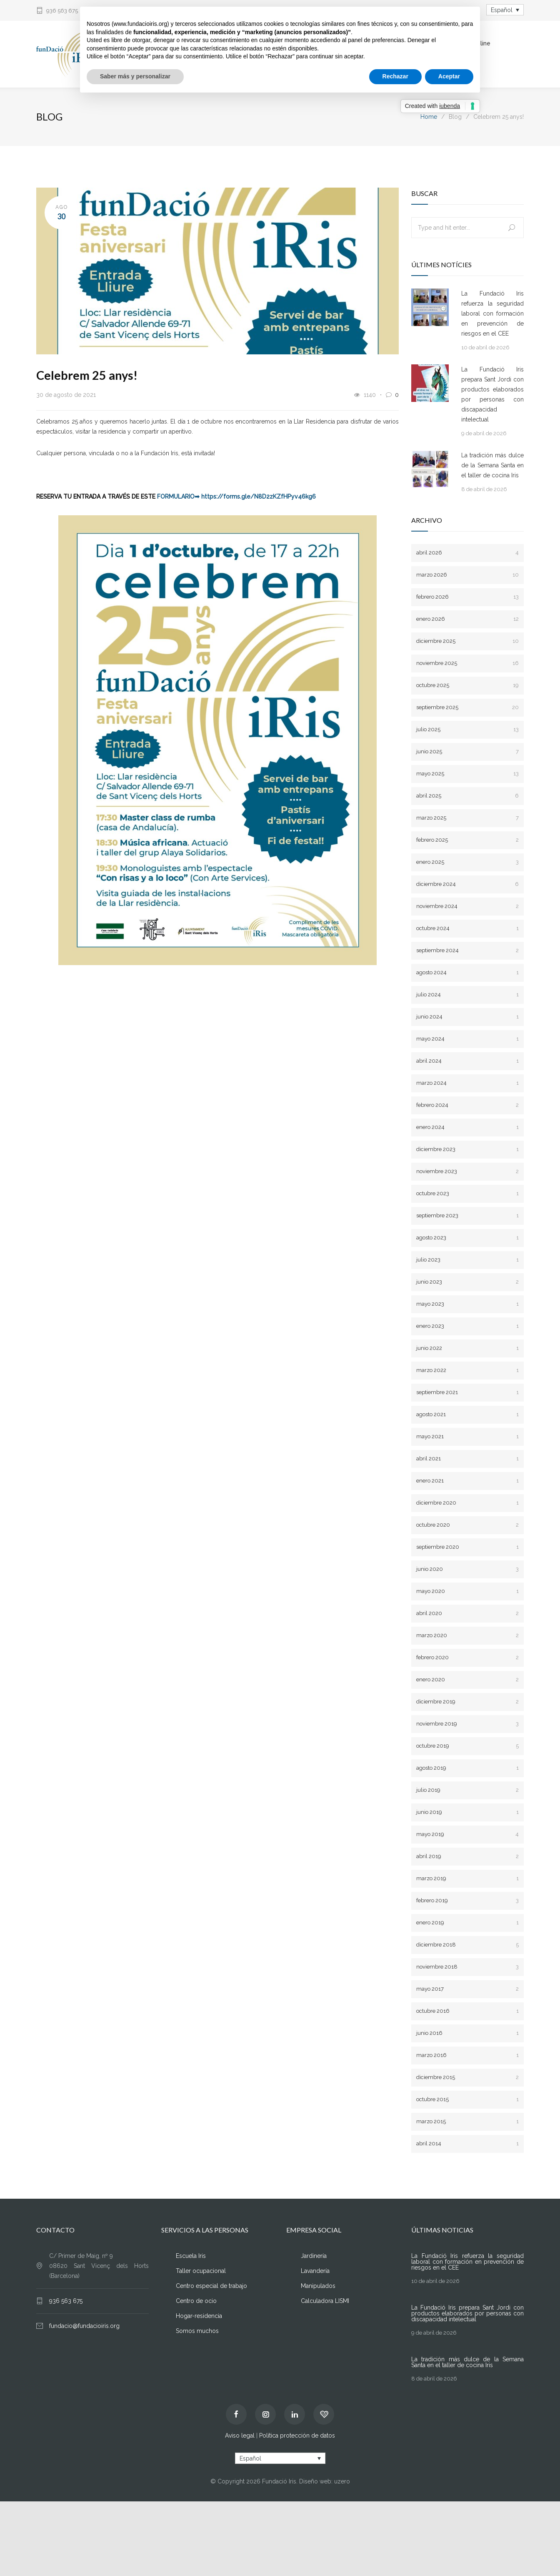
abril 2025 (467, 796)
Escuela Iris (191, 2256)
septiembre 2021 (467, 1392)
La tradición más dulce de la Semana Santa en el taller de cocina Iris (492, 465)
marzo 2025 (467, 818)
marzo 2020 (467, 1635)
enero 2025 (467, 862)
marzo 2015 (467, 2121)
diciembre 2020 (467, 1503)
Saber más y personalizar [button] (135, 76)
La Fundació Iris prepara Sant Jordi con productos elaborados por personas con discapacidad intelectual (492, 394)
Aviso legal (240, 2436)
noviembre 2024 (467, 906)
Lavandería (315, 2271)
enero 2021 (467, 1481)
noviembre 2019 (467, 1724)
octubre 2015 (467, 2099)
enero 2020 (467, 1680)
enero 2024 (467, 1127)
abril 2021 (467, 1459)
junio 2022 (467, 1348)
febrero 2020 (467, 1657)
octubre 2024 (467, 928)
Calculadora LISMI (325, 2301)
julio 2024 (467, 995)
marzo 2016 (467, 2055)
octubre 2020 (467, 1525)
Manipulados (318, 2286)
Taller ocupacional (201, 2271)
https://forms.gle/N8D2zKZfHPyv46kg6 (258, 497)
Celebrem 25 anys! (87, 375)
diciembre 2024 (467, 884)
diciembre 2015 (467, 2077)
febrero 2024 (467, 1105)
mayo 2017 (467, 1989)
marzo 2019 (467, 1878)
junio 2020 (467, 1569)
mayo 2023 (467, 1304)
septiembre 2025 (467, 707)
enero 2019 (467, 1923)
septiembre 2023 (467, 1215)
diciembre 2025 (467, 641)
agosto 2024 (467, 972)
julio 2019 (467, 1790)
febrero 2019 (467, 1900)
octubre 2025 (467, 685)
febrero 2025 (467, 840)
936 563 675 (62, 11)
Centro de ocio (196, 2301)
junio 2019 (467, 1812)
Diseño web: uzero (324, 2481)
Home (428, 117)
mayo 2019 (467, 1834)
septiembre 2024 (467, 950)
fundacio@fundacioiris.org (84, 2326)
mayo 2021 (467, 1436)
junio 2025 (467, 751)
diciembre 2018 (467, 1945)
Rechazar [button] (395, 76)
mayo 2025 (467, 774)
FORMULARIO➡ (178, 497)
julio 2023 (467, 1260)
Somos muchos (197, 2331)
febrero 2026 (467, 597)
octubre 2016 (467, 2011)
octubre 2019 (467, 1746)
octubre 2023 (467, 1193)
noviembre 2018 (467, 1967)
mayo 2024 (467, 1039)
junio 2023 (467, 1282)
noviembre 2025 (467, 663)
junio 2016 (467, 2033)
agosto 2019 (467, 1768)
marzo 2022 (467, 1370)
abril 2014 (467, 2144)
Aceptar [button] (449, 76)
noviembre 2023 (467, 1171)
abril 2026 (467, 553)
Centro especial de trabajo (211, 2286)
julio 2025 (467, 729)
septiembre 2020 (467, 1547)
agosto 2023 (467, 1238)
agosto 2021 (467, 1414)
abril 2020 (467, 1613)
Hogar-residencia (199, 2316)
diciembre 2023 (467, 1149)
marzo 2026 (467, 575)
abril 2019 (467, 1856)
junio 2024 (467, 1017)
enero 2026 (467, 619)
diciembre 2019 (467, 1702)
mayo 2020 (467, 1591)
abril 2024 (467, 1061)
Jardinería (314, 2256)
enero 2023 (467, 1326)
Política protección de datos (297, 2436)
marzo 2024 (467, 1083)
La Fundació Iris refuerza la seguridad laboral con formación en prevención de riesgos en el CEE (492, 314)
